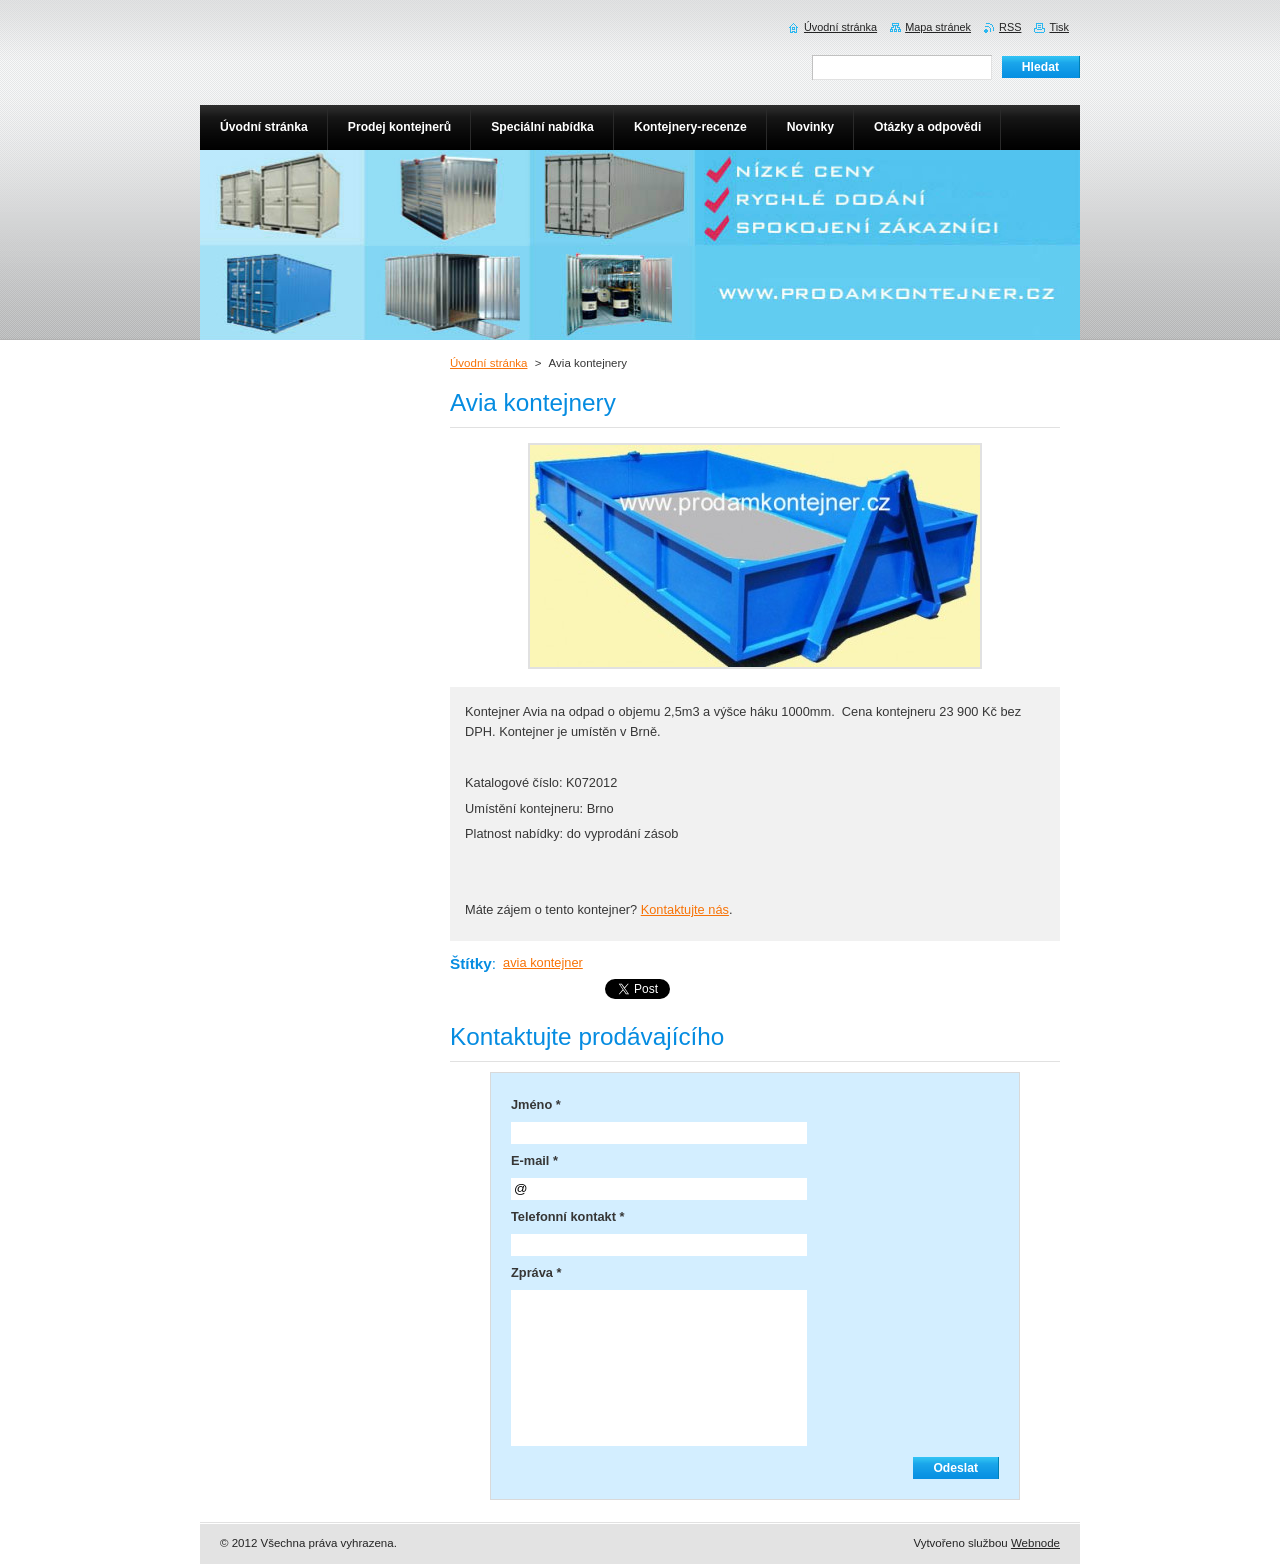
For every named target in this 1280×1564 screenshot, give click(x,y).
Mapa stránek (938, 27)
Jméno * (536, 1104)
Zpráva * (536, 1272)
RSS (1010, 27)
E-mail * (534, 1160)
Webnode (1035, 1543)
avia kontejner (543, 962)
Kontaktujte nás (685, 909)
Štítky (471, 963)
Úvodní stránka (488, 363)
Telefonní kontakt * (568, 1216)
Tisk (1059, 27)
